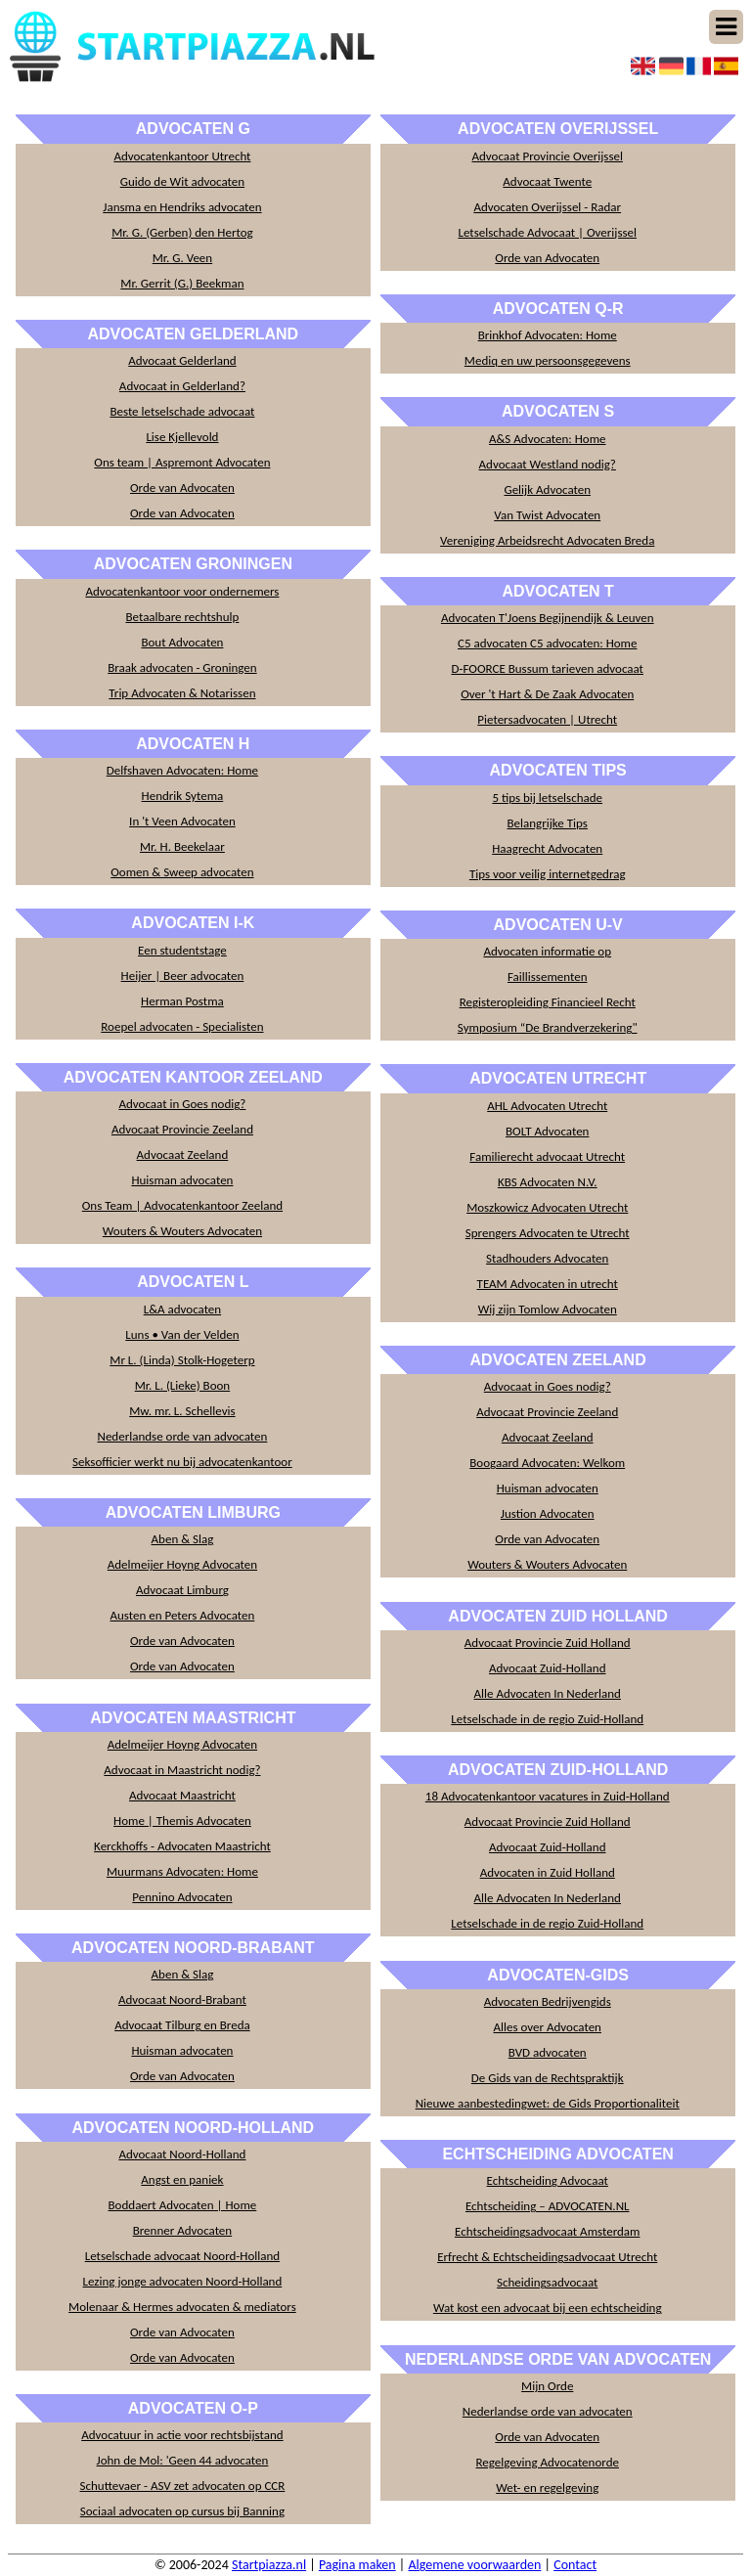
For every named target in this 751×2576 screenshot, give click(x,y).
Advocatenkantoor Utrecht (181, 156)
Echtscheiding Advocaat (547, 2180)
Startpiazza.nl (269, 2564)
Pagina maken (357, 2564)
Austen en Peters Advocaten (182, 1615)
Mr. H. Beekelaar (182, 846)
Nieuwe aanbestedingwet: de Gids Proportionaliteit (548, 2103)
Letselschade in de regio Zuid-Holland (547, 1718)
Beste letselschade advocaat (182, 411)
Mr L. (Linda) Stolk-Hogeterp (182, 1360)
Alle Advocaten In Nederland (547, 1693)
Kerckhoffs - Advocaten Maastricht (182, 1846)
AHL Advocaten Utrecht (547, 1105)
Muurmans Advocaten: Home (182, 1871)
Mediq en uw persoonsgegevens (547, 360)
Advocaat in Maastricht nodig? (182, 1769)
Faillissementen (548, 976)
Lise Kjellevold (182, 436)
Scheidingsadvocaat (547, 2282)
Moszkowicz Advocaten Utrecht (547, 1207)
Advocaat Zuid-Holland (547, 1668)
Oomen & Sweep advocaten (181, 872)
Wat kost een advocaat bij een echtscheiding (547, 2307)
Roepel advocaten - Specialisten (182, 1026)
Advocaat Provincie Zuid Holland (547, 1642)
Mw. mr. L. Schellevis (182, 1410)
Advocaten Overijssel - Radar (547, 207)
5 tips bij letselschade (547, 797)
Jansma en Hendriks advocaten (182, 207)
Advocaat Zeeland (183, 1154)
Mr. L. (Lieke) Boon (183, 1385)
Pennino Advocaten (182, 1896)
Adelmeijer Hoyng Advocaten (182, 1564)
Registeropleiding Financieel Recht (548, 1002)
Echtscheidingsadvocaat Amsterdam (547, 2231)
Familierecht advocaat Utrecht (547, 1156)
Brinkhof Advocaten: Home (547, 335)
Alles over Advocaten (547, 2027)
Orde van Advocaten (182, 487)
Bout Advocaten (182, 642)
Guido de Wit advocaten (182, 181)
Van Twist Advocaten (547, 515)
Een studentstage (182, 950)
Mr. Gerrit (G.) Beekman (181, 283)
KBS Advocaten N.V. (547, 1182)
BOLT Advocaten (547, 1131)
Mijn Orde (547, 2385)
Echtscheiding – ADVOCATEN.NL (547, 2205)
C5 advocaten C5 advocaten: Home (547, 643)
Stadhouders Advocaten (547, 1258)
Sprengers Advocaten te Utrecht (547, 1232)
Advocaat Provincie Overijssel (547, 156)
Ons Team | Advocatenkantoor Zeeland (182, 1205)
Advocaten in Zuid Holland (547, 1872)
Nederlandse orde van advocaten (182, 1436)
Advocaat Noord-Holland (181, 2154)
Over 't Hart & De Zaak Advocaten (547, 694)
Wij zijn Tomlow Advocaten (547, 1309)
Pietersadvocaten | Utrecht (547, 719)
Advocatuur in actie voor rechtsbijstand (182, 2434)
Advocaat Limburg (182, 1589)
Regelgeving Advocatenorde (547, 2462)
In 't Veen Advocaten (182, 821)
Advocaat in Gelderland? (182, 385)
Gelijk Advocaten (547, 489)
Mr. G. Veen (182, 257)
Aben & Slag (183, 1539)
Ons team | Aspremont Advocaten (182, 462)
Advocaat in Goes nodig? (181, 1103)
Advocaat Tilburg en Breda (182, 2025)
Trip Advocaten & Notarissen (182, 693)
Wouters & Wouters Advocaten (182, 1230)
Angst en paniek (182, 2179)
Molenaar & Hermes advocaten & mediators (182, 2306)
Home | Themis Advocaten (182, 1820)
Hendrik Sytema (183, 795)
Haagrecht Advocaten (547, 848)
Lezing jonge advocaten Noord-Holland (183, 2281)
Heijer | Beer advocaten (182, 975)
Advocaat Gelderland (182, 360)
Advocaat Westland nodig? (547, 464)
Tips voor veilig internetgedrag (547, 873)
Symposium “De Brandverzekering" (548, 1027)
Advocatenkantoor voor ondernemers (182, 591)
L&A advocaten (182, 1309)
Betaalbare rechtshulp (182, 616)
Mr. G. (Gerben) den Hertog (182, 232)
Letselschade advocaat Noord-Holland (182, 2255)
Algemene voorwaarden (474, 2564)
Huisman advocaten (182, 1180)
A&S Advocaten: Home (547, 438)
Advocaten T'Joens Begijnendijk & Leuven (547, 617)
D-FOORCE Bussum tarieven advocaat (547, 668)
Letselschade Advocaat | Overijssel (547, 232)
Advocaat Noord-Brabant (182, 1999)
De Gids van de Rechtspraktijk (547, 2077)
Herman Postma (182, 1001)
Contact (574, 2564)
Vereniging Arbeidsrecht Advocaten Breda (547, 540)
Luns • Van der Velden (182, 1334)
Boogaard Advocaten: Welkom (547, 1462)
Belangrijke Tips (548, 823)
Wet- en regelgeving (547, 2487)
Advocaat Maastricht (182, 1795)
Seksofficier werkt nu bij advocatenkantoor (182, 1461)
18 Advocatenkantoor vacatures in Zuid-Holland (547, 1796)
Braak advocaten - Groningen (182, 667)
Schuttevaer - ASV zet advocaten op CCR (183, 2485)
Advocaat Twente (547, 181)
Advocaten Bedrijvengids (547, 2001)
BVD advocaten (547, 2052)
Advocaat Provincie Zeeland (182, 1129)
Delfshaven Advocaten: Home (182, 770)
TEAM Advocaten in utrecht (547, 1283)
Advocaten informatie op (547, 951)
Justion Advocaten (548, 1513)
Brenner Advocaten (182, 2230)
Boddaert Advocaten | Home (183, 2205)
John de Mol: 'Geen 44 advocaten (183, 2460)
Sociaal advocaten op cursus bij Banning (182, 2511)
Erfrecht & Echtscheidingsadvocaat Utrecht (547, 2256)
